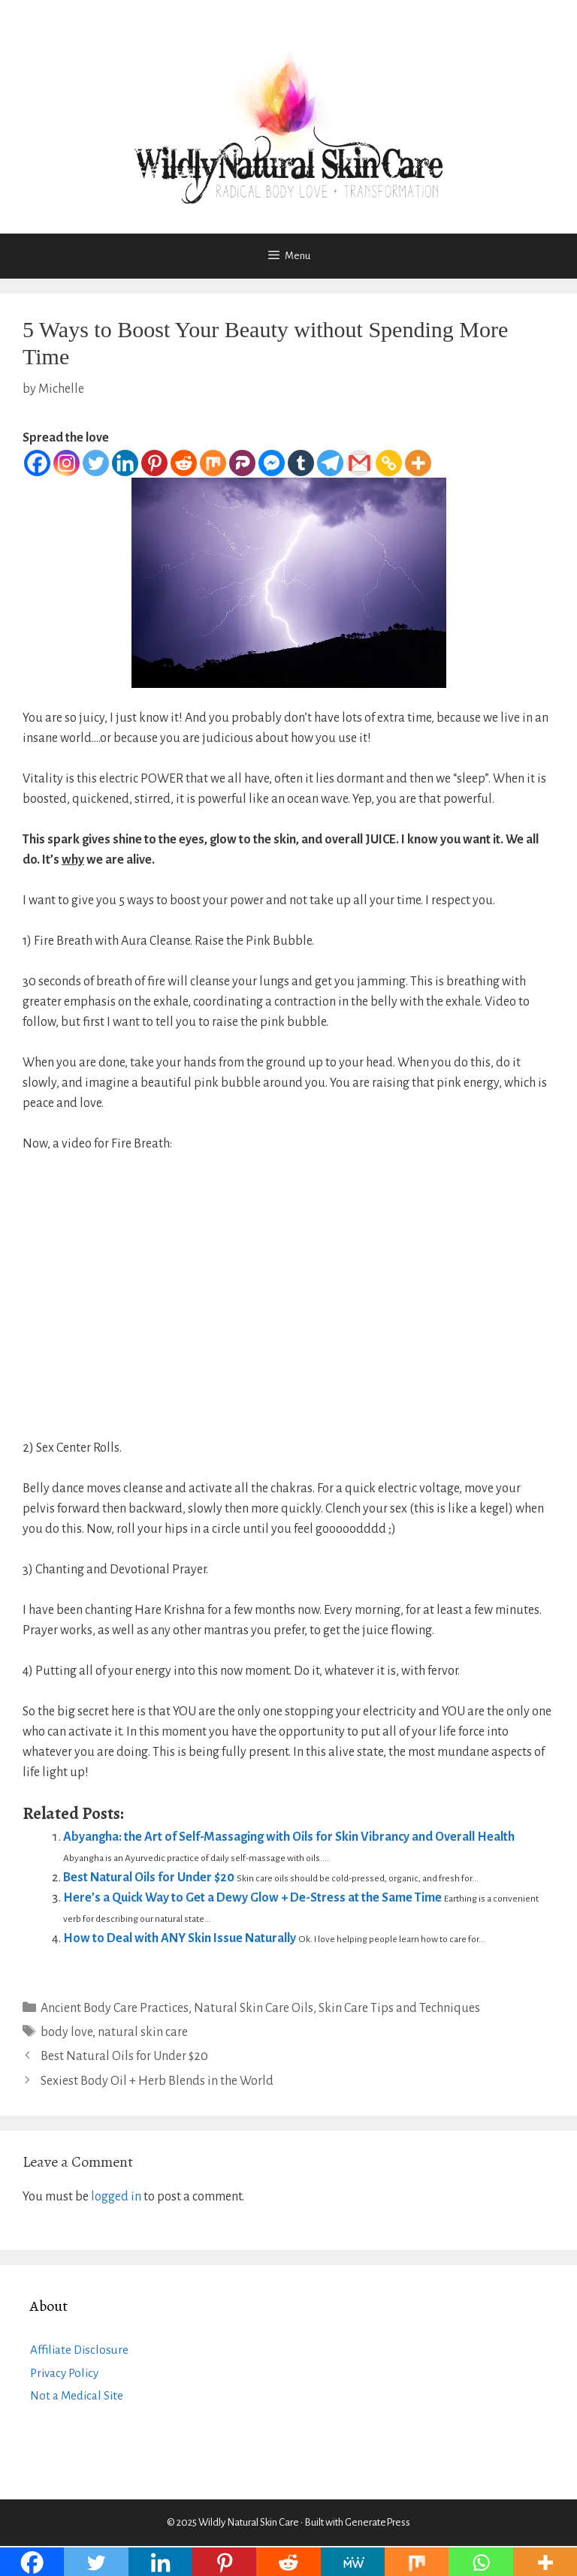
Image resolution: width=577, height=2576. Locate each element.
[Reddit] (184, 463)
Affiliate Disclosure (79, 2349)
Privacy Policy (64, 2372)
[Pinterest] (154, 463)
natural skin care (143, 2032)
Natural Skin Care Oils (253, 2008)
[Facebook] (37, 463)
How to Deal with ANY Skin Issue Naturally (179, 1938)
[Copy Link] (389, 463)
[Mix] (213, 463)
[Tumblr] (301, 463)
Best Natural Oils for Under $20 (148, 1877)
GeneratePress (377, 2522)
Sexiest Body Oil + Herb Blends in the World (157, 2081)
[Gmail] (359, 463)
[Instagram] (66, 463)
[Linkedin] (125, 463)
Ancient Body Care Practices (115, 2008)
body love (66, 2032)
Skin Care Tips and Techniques (399, 2008)
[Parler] (242, 463)
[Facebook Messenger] (271, 463)
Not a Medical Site (76, 2395)
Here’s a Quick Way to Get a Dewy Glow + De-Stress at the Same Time (252, 1898)
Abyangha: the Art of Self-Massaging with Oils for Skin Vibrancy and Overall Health (289, 1837)
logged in (116, 2196)
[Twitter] (96, 463)
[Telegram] (330, 463)
